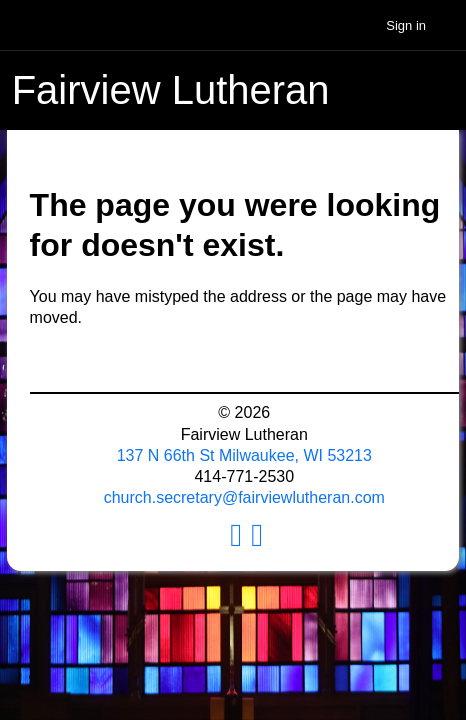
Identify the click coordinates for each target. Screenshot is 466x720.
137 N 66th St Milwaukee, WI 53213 (244, 455)
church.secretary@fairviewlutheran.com (244, 497)
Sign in (406, 25)
